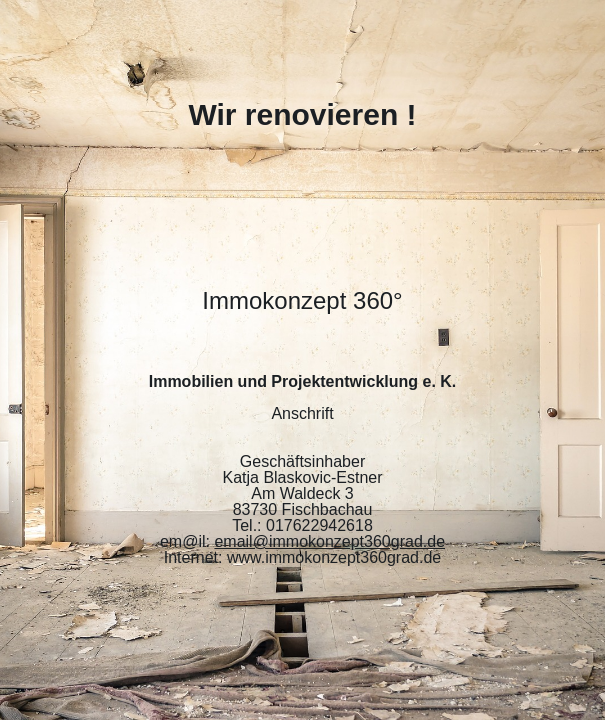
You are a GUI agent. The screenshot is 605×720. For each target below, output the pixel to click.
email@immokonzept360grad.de (329, 541)
